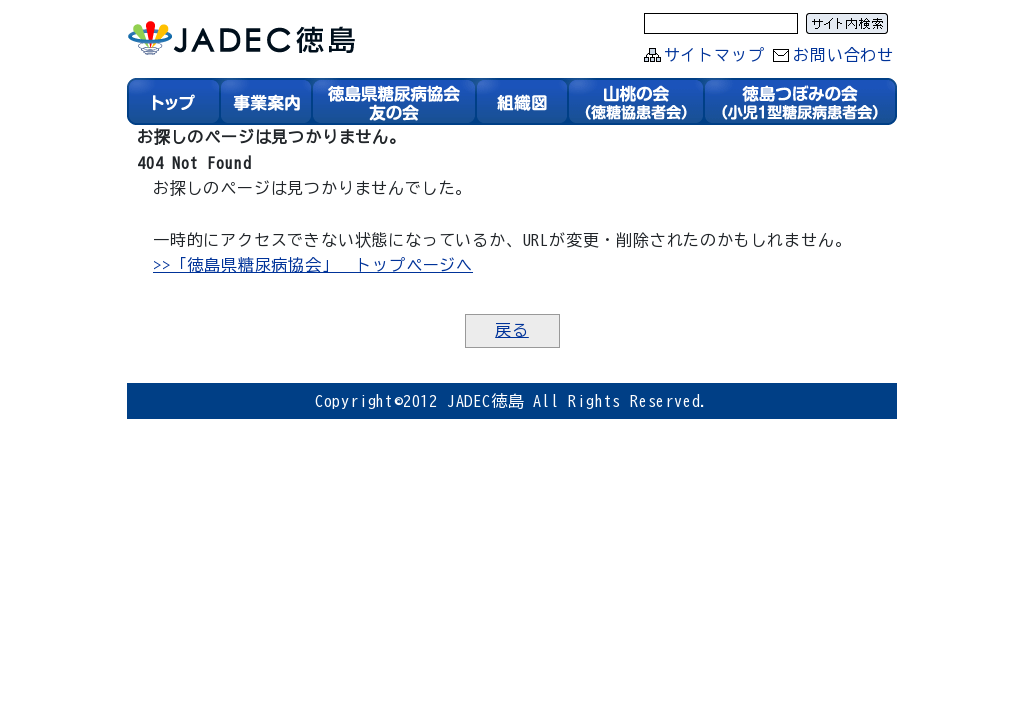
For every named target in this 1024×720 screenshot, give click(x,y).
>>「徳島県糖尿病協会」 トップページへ (314, 264)
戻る (512, 329)
